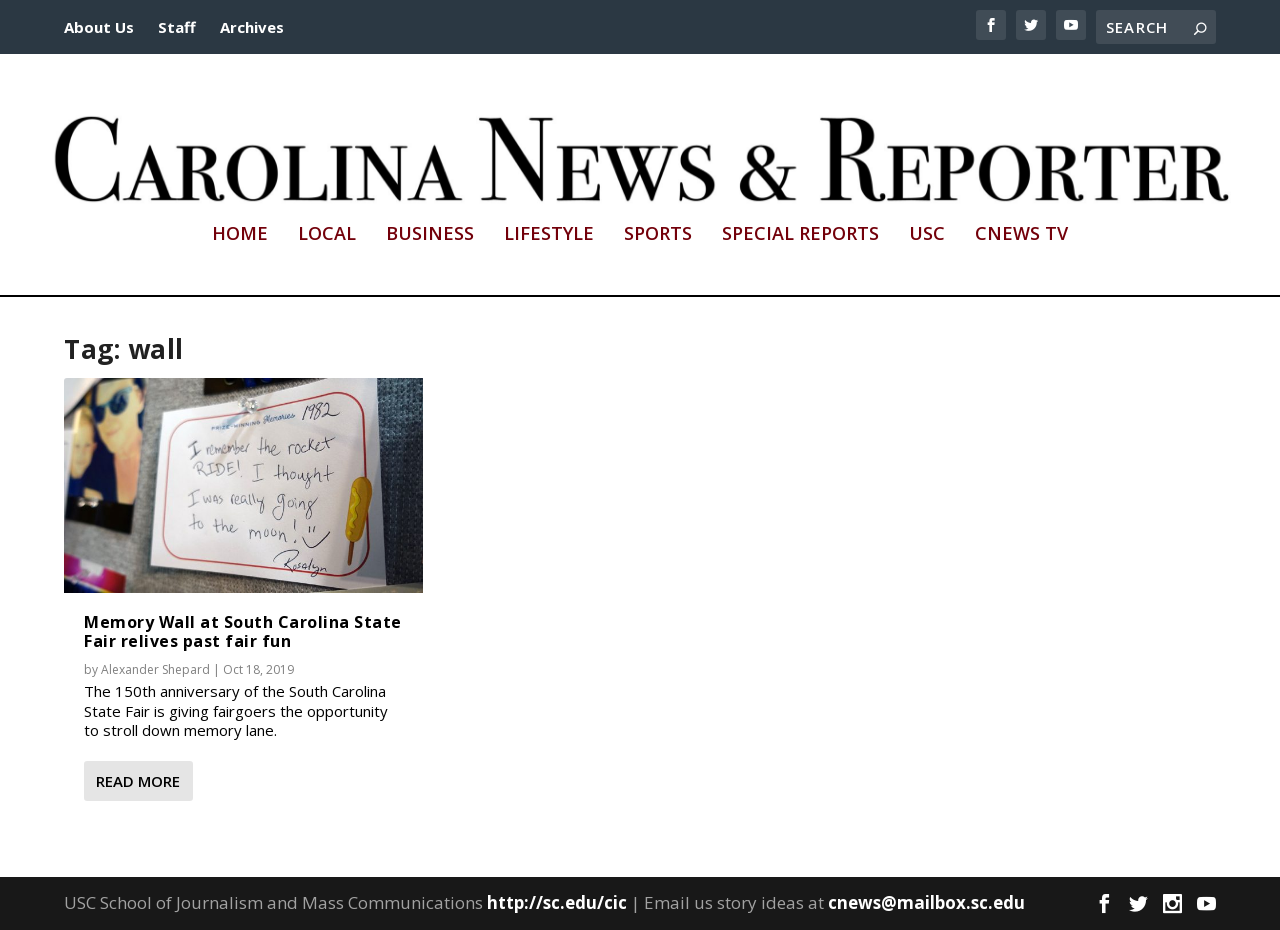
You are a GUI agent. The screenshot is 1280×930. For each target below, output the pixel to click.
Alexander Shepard (155, 669)
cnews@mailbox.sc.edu (926, 902)
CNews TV (1021, 235)
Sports (658, 235)
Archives (252, 27)
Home (240, 235)
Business (430, 235)
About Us (99, 27)
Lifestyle (549, 235)
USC (927, 235)
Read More (138, 781)
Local (327, 235)
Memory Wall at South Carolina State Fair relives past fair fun (243, 631)
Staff (177, 27)
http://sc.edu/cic (557, 902)
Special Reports (800, 235)
